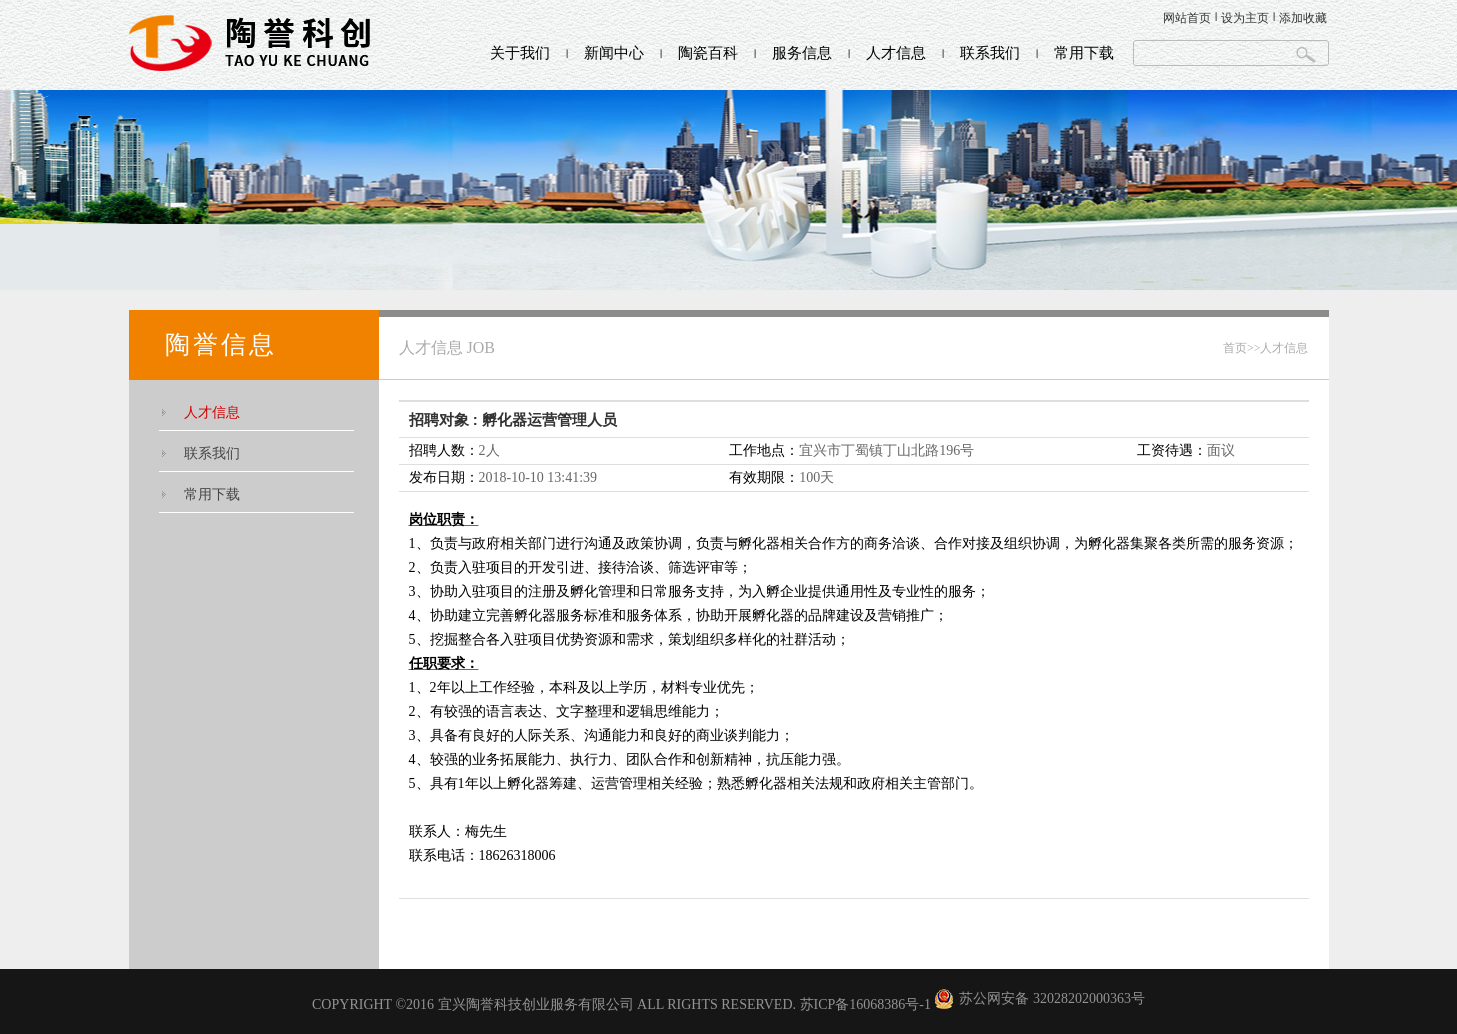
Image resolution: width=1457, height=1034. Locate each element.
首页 (1235, 348)
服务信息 (802, 53)
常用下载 (1084, 53)
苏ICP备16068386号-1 (865, 1004)
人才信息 (896, 53)
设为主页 (1245, 18)
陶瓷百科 (708, 53)
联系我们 (990, 53)
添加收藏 (1303, 18)
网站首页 (1187, 18)
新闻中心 (614, 53)
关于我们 (520, 53)
